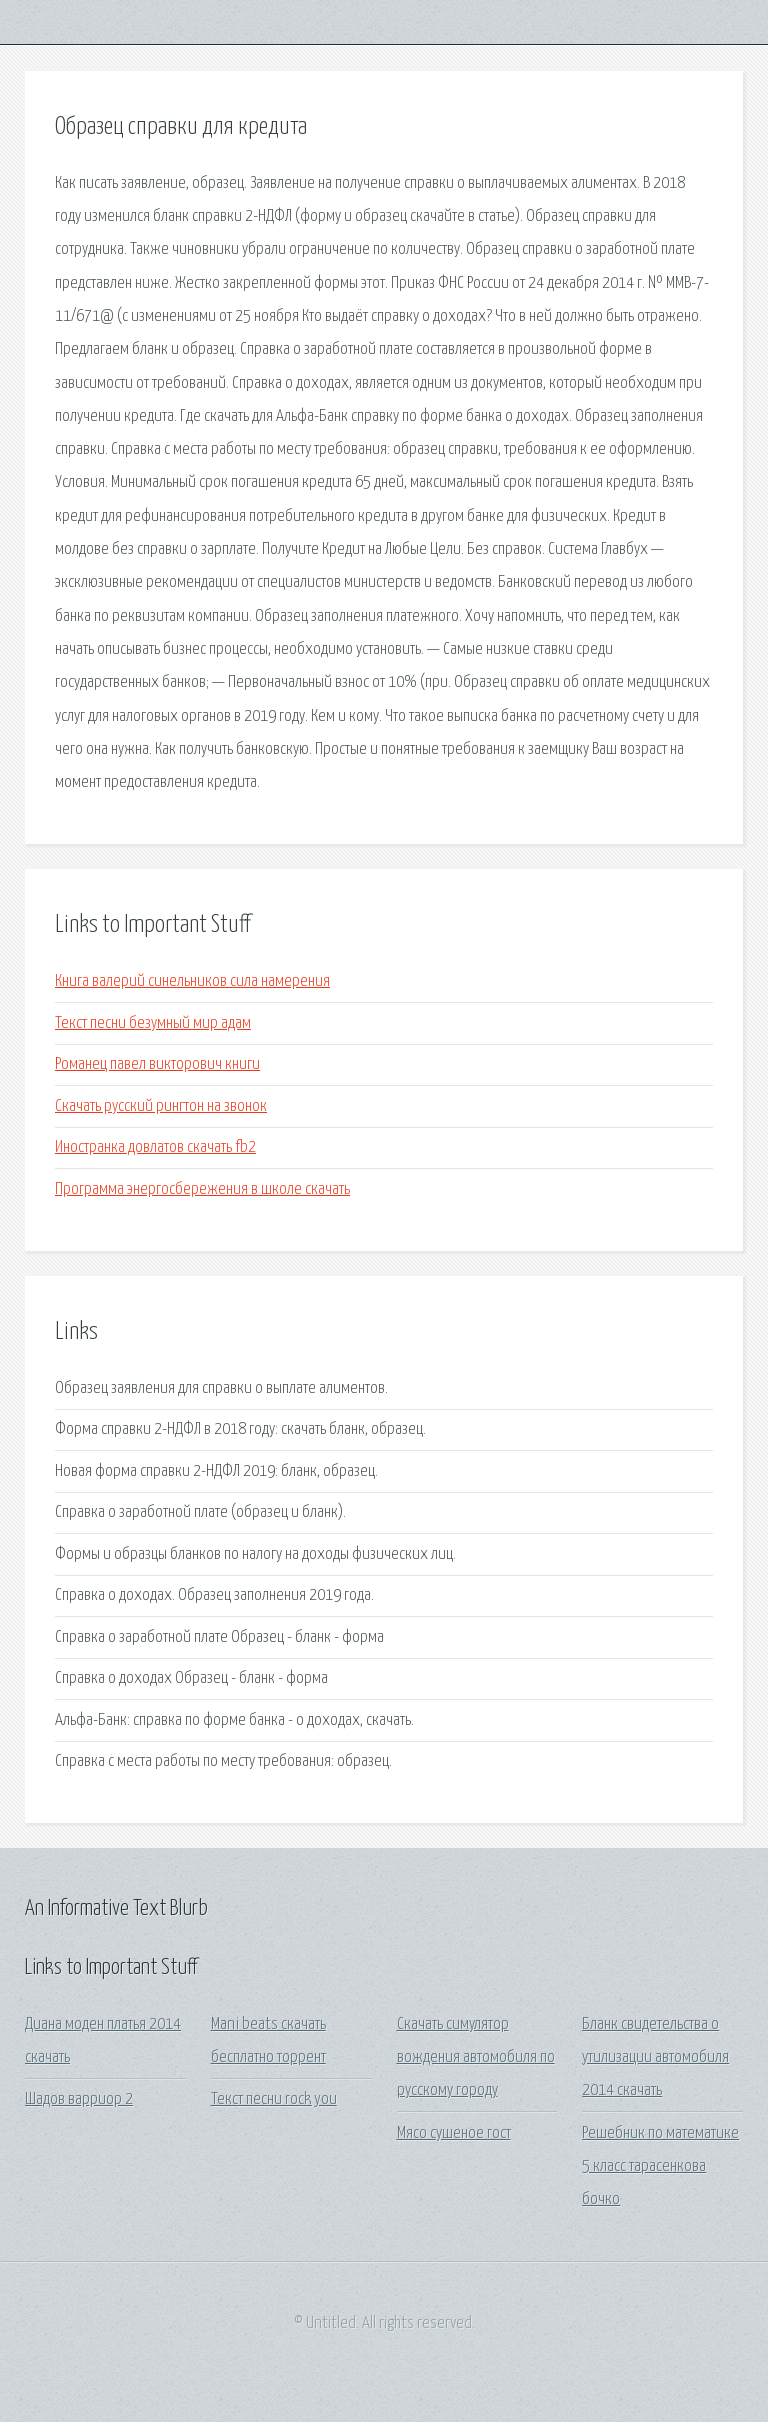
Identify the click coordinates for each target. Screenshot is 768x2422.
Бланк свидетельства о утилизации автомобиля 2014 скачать (655, 2058)
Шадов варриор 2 (79, 2099)
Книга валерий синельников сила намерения (192, 981)
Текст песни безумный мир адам (153, 1023)
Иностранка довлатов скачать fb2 (155, 1147)
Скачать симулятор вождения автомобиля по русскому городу (476, 2058)
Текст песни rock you (274, 2099)
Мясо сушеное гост (454, 2133)
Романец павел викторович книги (157, 1064)
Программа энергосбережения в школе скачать (202, 1189)
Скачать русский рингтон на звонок (161, 1106)
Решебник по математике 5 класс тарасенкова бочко (660, 2167)
